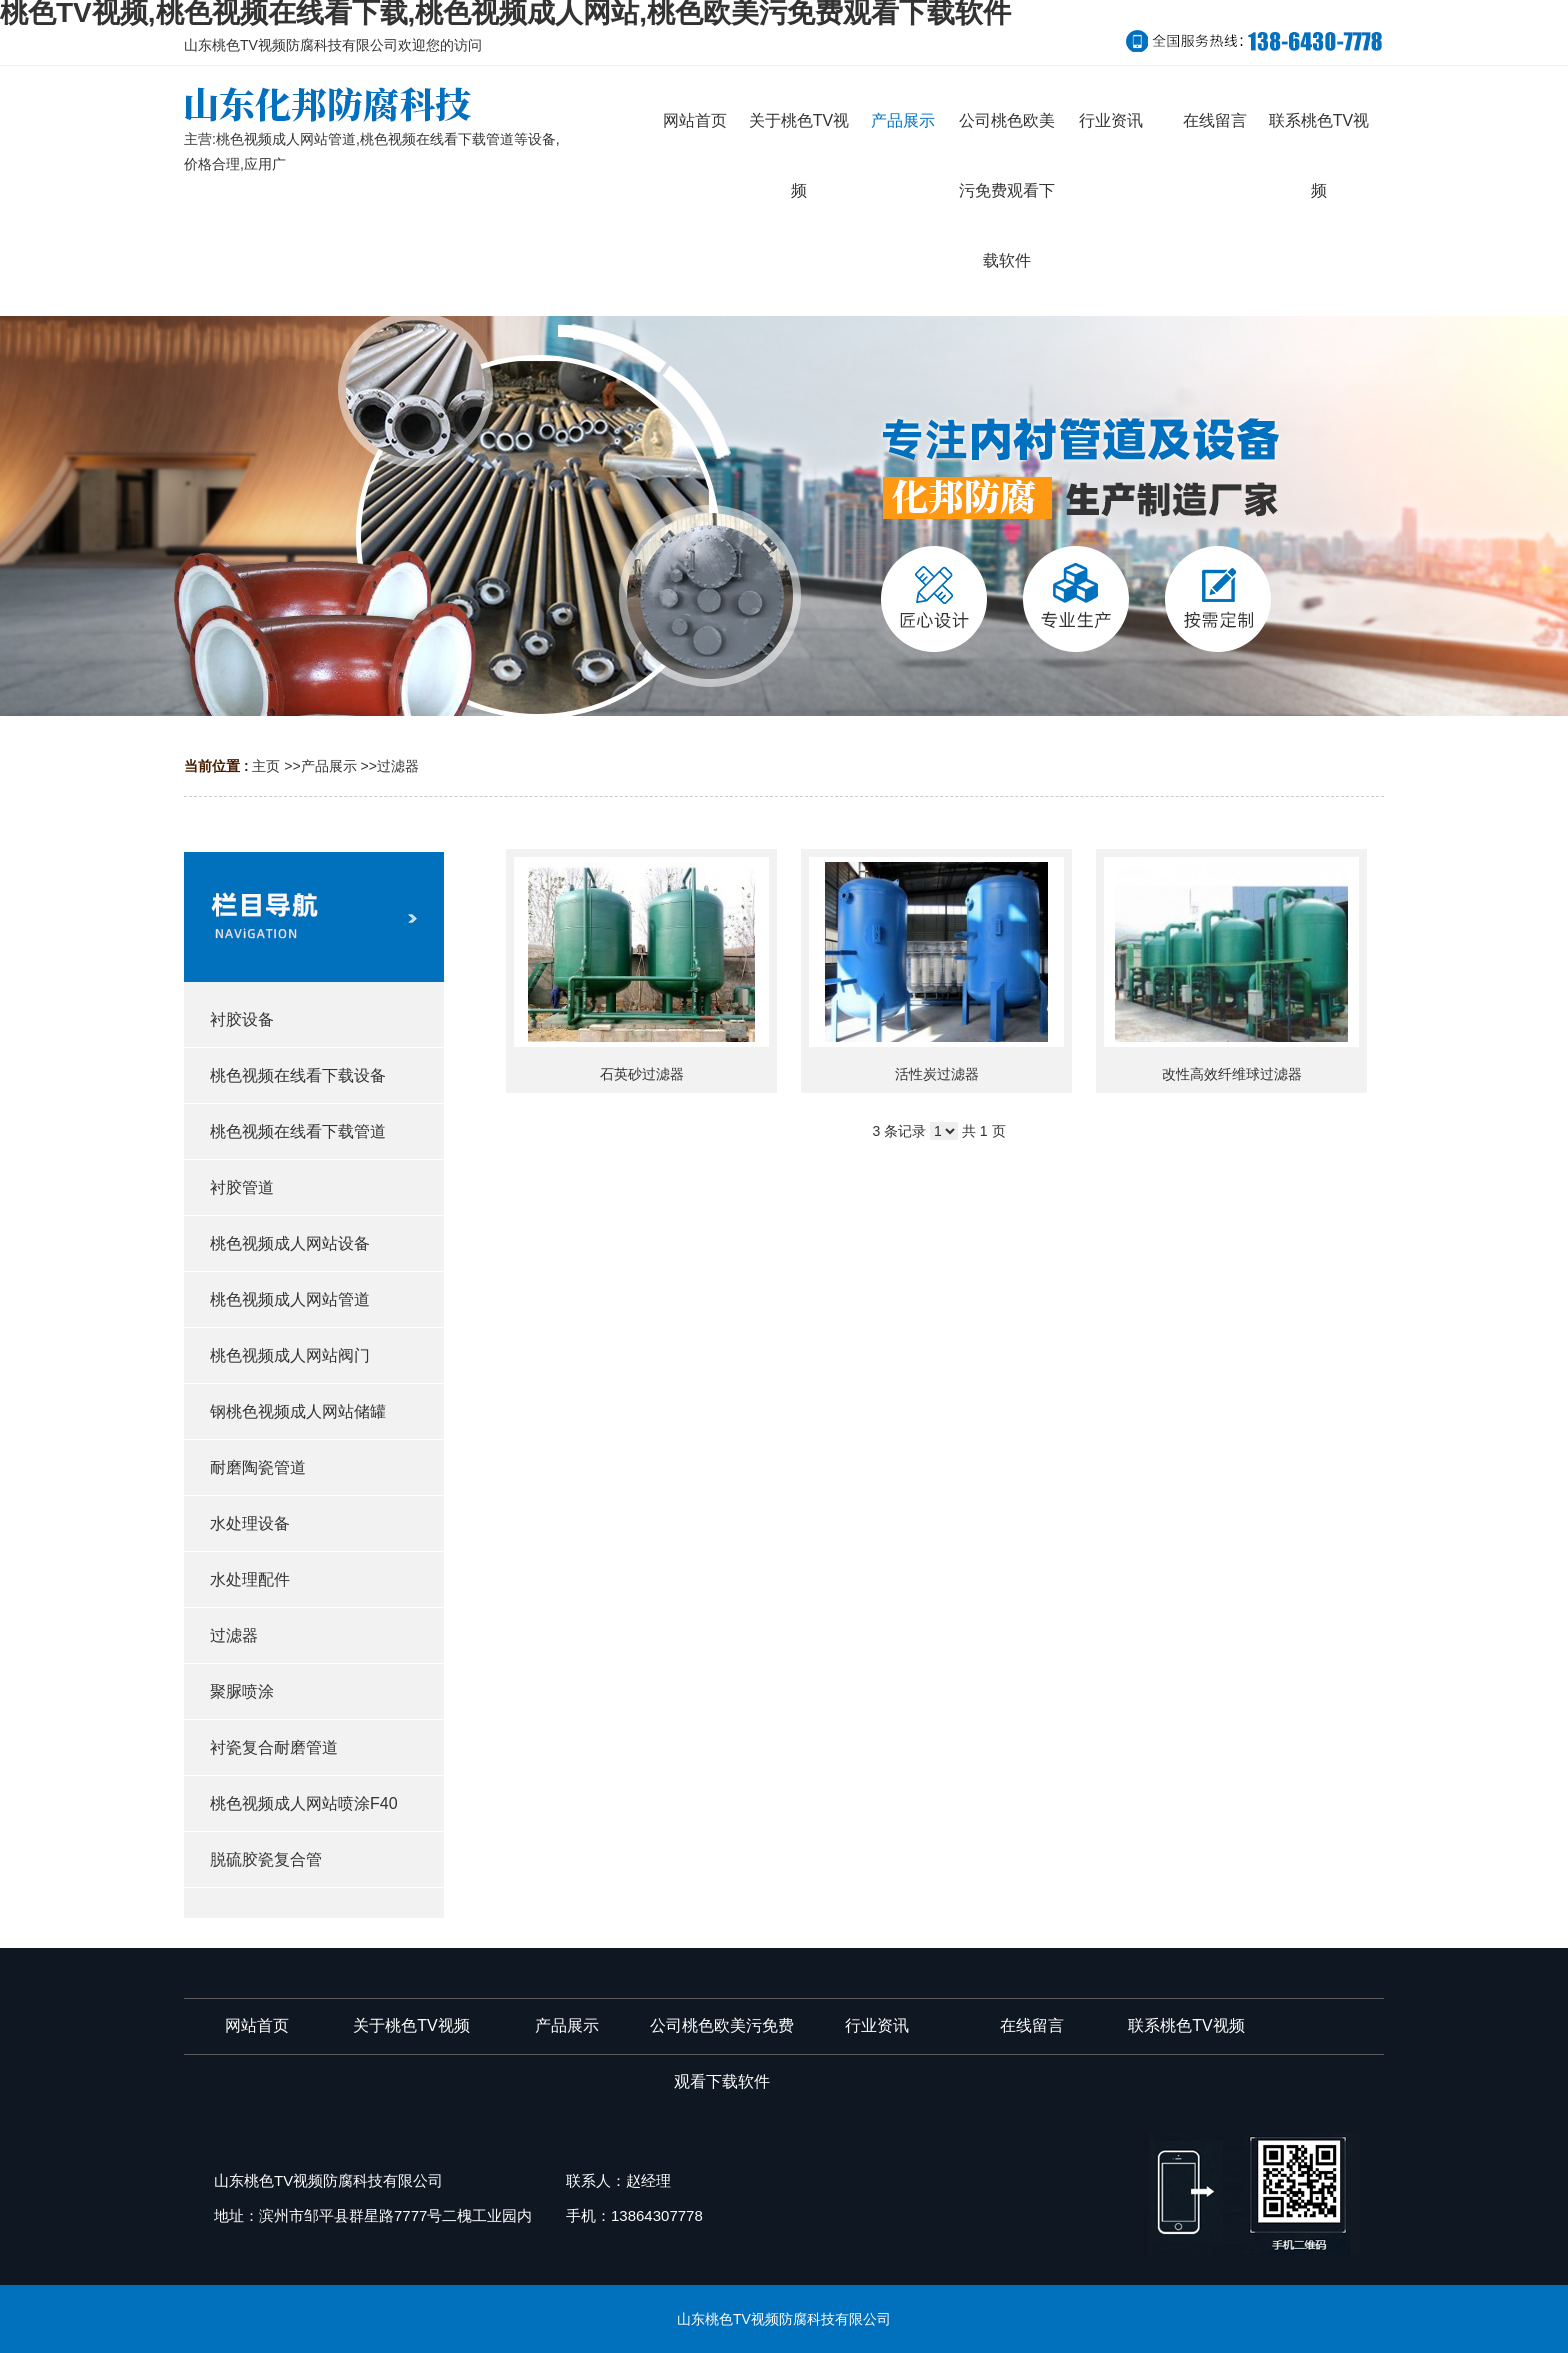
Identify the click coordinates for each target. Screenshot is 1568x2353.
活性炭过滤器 (937, 1074)
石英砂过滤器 (642, 1074)
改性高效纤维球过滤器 (1232, 1074)
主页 (266, 766)
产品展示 (329, 766)
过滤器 (398, 766)
